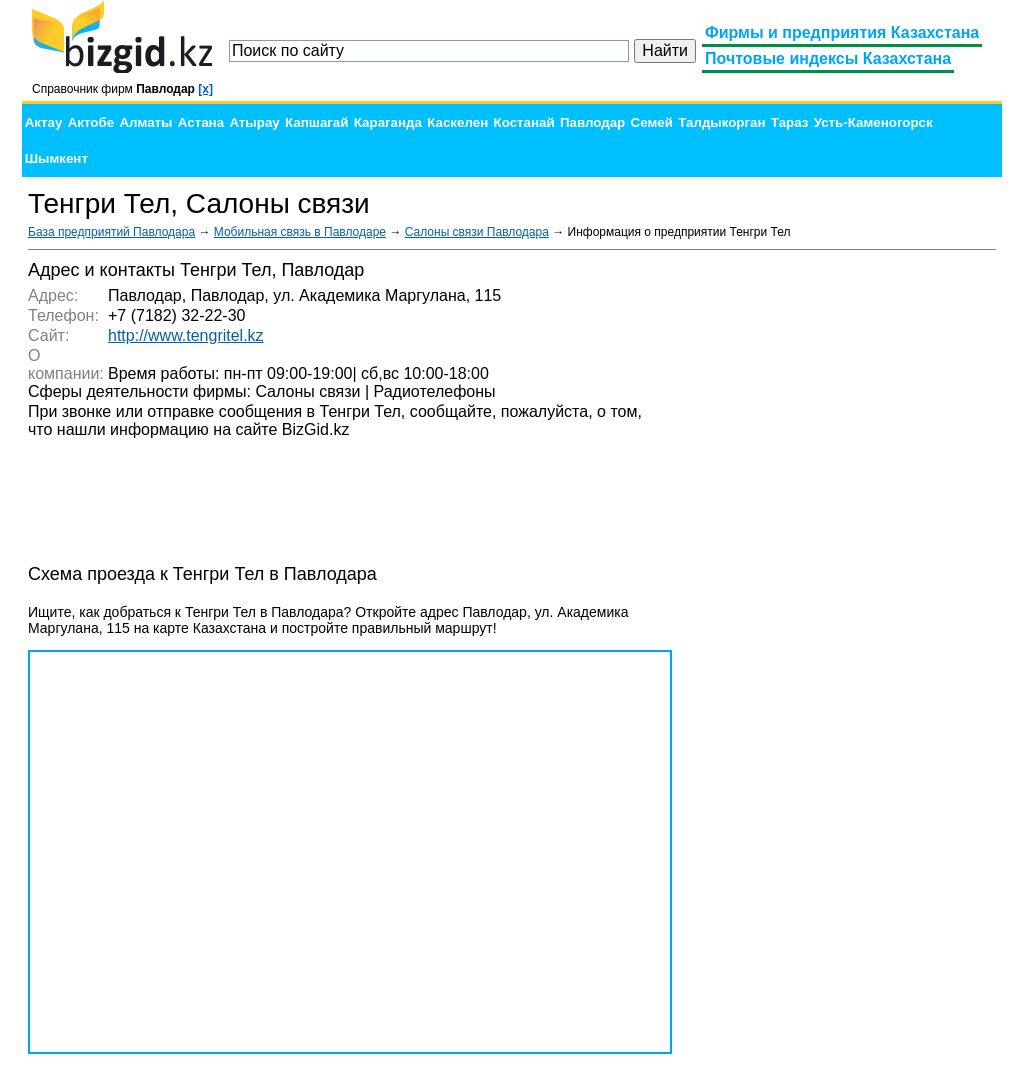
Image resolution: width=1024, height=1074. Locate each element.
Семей (652, 122)
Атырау (254, 122)
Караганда (388, 122)
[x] (205, 89)
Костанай (524, 122)
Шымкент (56, 158)
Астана (201, 122)
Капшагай (316, 122)
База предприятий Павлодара (111, 232)
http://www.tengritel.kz (186, 335)
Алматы (145, 122)
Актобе (91, 122)
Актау (44, 122)
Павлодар (592, 122)
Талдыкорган (721, 122)
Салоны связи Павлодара (477, 232)
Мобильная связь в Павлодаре (300, 232)
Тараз (790, 122)
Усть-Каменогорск (873, 122)
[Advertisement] (846, 560)
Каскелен (457, 122)
